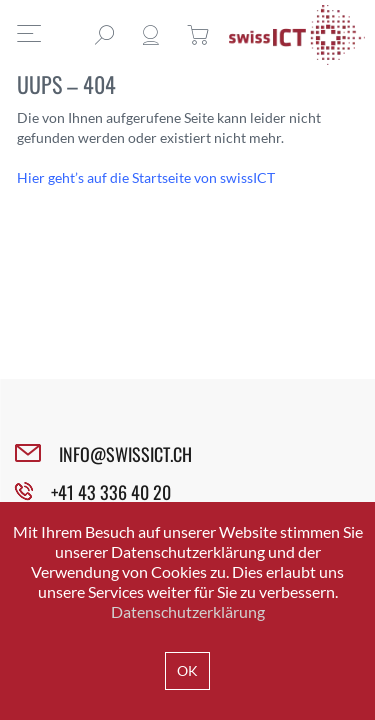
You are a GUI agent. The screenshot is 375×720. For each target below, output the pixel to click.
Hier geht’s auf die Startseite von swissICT (146, 177)
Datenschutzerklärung (188, 611)
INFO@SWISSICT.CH (125, 454)
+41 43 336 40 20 (111, 492)
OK (187, 670)
